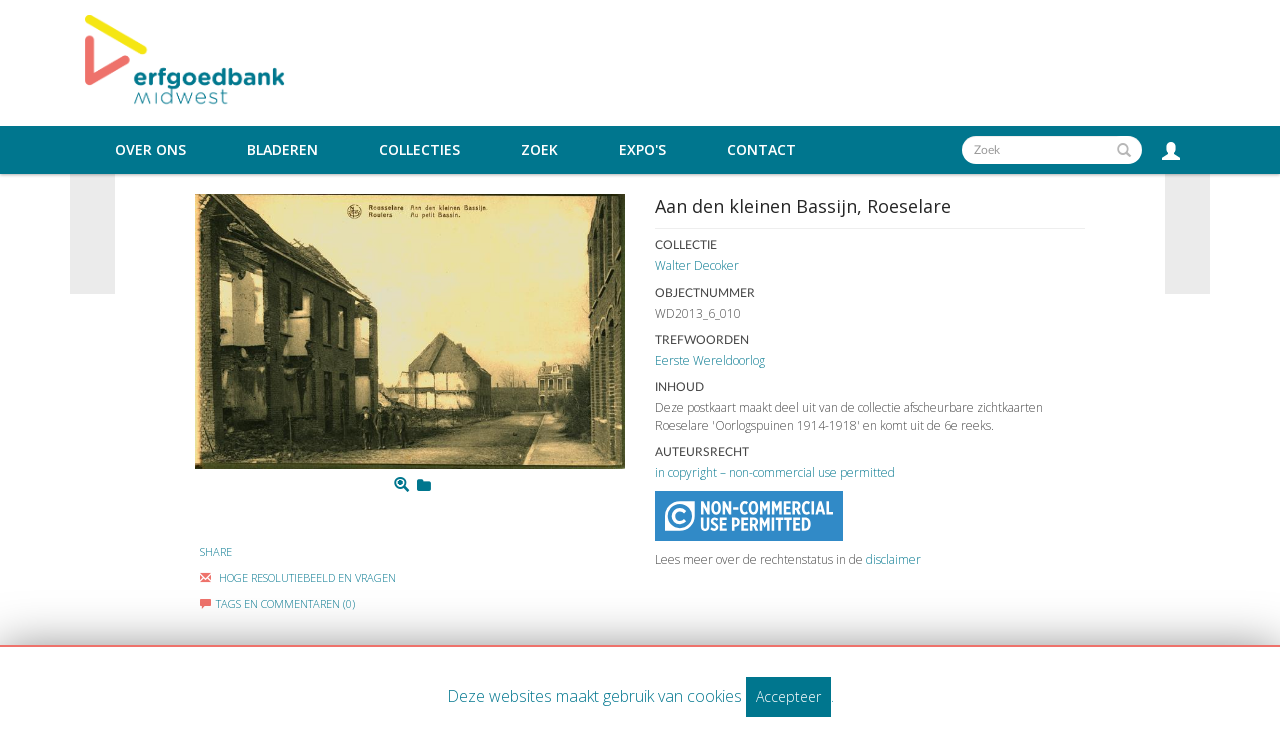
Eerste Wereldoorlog (710, 360)
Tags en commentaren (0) (277, 603)
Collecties (419, 150)
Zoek (539, 150)
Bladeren (282, 150)
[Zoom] (401, 485)
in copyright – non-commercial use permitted (775, 472)
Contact (761, 150)
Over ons (150, 150)
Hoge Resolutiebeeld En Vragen (298, 577)
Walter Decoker (697, 265)
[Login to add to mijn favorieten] (424, 485)
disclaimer (893, 559)
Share (216, 551)
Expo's (642, 150)
